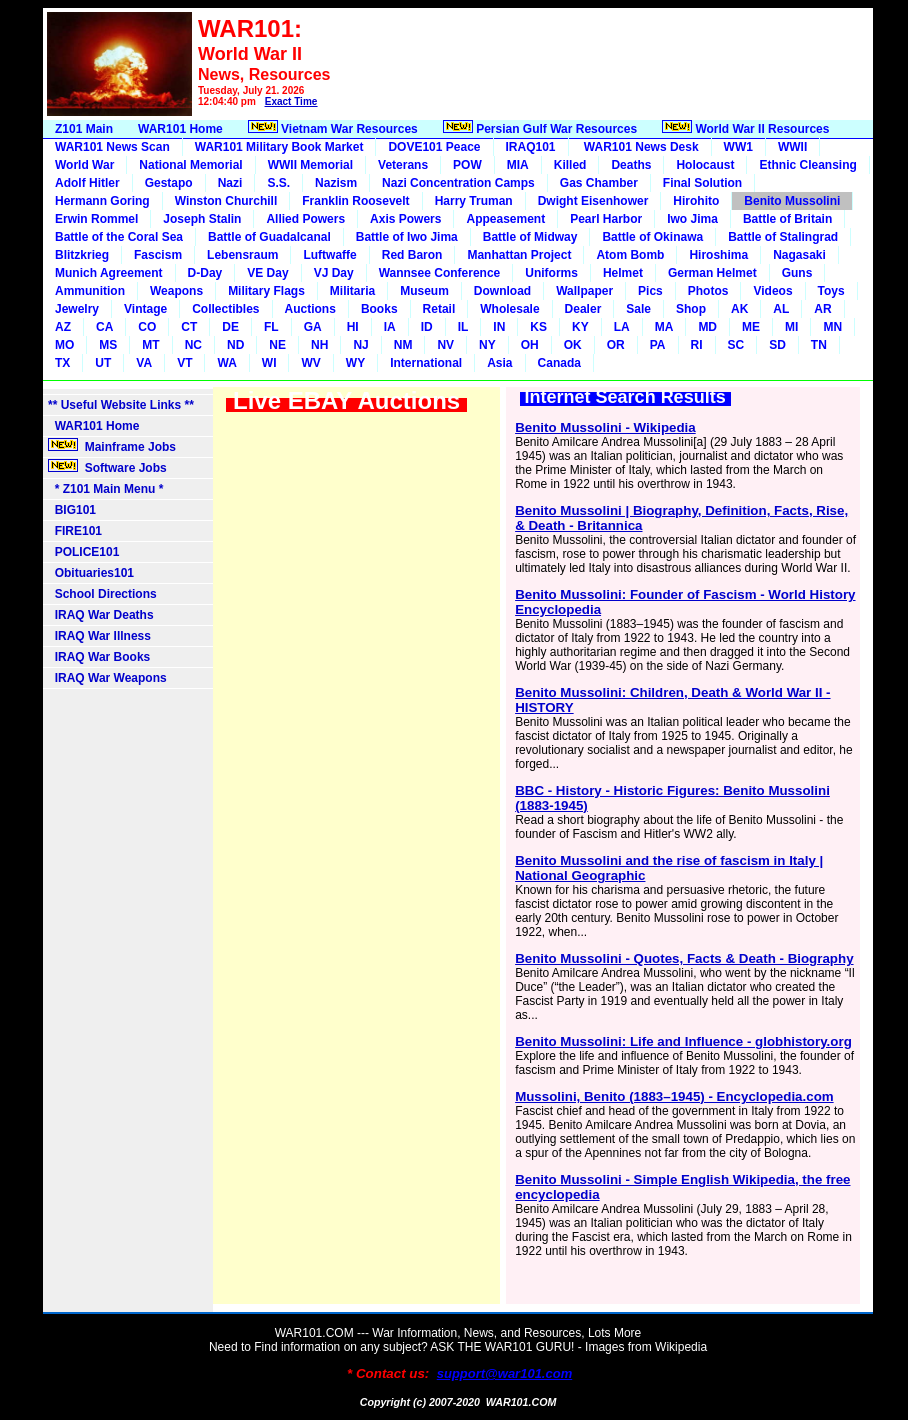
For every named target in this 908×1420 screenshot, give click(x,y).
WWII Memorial (310, 165)
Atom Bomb (630, 255)
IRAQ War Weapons (107, 678)
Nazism (336, 183)
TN (819, 345)
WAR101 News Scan (112, 147)
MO (64, 345)
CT (189, 327)
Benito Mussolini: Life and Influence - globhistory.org (683, 1041)
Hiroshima (718, 255)
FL (271, 327)
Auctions (310, 309)
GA (313, 327)
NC (193, 345)
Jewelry (77, 309)
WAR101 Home (180, 129)
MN (832, 327)
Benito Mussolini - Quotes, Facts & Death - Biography (684, 958)
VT (184, 363)
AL (781, 309)
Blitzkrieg (82, 255)
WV (310, 363)
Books (379, 309)
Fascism (158, 255)
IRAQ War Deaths (101, 615)
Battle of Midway (530, 237)
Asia (499, 363)
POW (467, 165)
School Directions (102, 594)
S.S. (278, 183)
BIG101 (72, 510)
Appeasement (505, 219)
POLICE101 (83, 552)
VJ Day (334, 273)
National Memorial (190, 165)
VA (144, 363)
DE (230, 327)
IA (390, 327)
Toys (831, 291)
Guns (797, 273)
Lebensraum (242, 255)
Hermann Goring (102, 201)
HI (353, 327)
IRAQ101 (531, 147)
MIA (518, 165)
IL (463, 327)
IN (499, 327)
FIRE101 (75, 531)
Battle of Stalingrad (783, 237)
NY (487, 345)
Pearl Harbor (606, 219)
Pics (650, 291)
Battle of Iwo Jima (407, 237)
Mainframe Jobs (113, 446)
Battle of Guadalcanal (269, 237)
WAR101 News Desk (640, 147)
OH (530, 345)
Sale (638, 309)
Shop (691, 309)
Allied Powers (305, 219)
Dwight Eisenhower (593, 201)
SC (736, 345)
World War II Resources (745, 128)
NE (277, 345)
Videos (772, 291)
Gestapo (169, 183)
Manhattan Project (519, 255)
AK (739, 309)
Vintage (145, 309)
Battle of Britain (787, 219)
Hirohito (696, 201)
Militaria (352, 291)
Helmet (623, 273)
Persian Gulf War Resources (540, 128)
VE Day (267, 273)
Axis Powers (405, 219)
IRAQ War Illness (99, 636)
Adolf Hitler (87, 183)
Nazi (230, 183)
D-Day (205, 273)
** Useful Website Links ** (121, 405)
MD (707, 327)
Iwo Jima (692, 219)
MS (108, 345)
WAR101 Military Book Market (279, 147)
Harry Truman (474, 201)
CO (147, 327)
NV (445, 345)
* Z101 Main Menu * (105, 489)
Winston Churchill (226, 201)
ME (751, 327)
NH (319, 345)
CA (104, 327)
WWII (792, 147)
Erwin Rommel (96, 219)
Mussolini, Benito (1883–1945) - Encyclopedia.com (674, 1096)
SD (777, 345)
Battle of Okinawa (652, 237)
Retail (439, 309)
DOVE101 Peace (434, 147)
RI (697, 345)
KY (580, 327)
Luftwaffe (329, 255)
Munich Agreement (109, 273)
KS (538, 327)
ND (235, 345)
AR (822, 309)
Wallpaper (584, 291)
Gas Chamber (599, 183)
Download (502, 291)
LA (622, 327)
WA (226, 363)
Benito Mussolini (792, 201)
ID (427, 327)
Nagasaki (799, 255)
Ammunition (90, 291)
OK (573, 345)
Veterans (403, 165)
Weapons (176, 291)
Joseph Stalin (202, 219)
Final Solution (702, 183)
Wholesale (509, 309)
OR (616, 345)
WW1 (738, 147)
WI (269, 363)
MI (791, 327)
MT (150, 345)
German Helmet (712, 273)
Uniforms (551, 273)
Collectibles (225, 309)
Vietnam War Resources (333, 128)
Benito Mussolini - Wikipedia (605, 427)
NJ (360, 345)
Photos (708, 291)
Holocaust (705, 165)
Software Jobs (109, 467)
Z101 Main (84, 129)
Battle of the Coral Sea (119, 237)
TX (62, 363)
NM (403, 345)
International (426, 363)
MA (664, 327)
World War (84, 165)
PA (658, 345)
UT (103, 363)
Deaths (631, 165)
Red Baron (412, 255)
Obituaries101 (91, 573)
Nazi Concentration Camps (458, 183)
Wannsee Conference (440, 273)
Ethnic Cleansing (807, 165)
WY (355, 363)
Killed (570, 165)
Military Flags (266, 291)
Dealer (583, 309)
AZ (63, 327)
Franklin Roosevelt (355, 201)
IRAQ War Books (99, 657)
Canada (559, 363)
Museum (424, 291)
